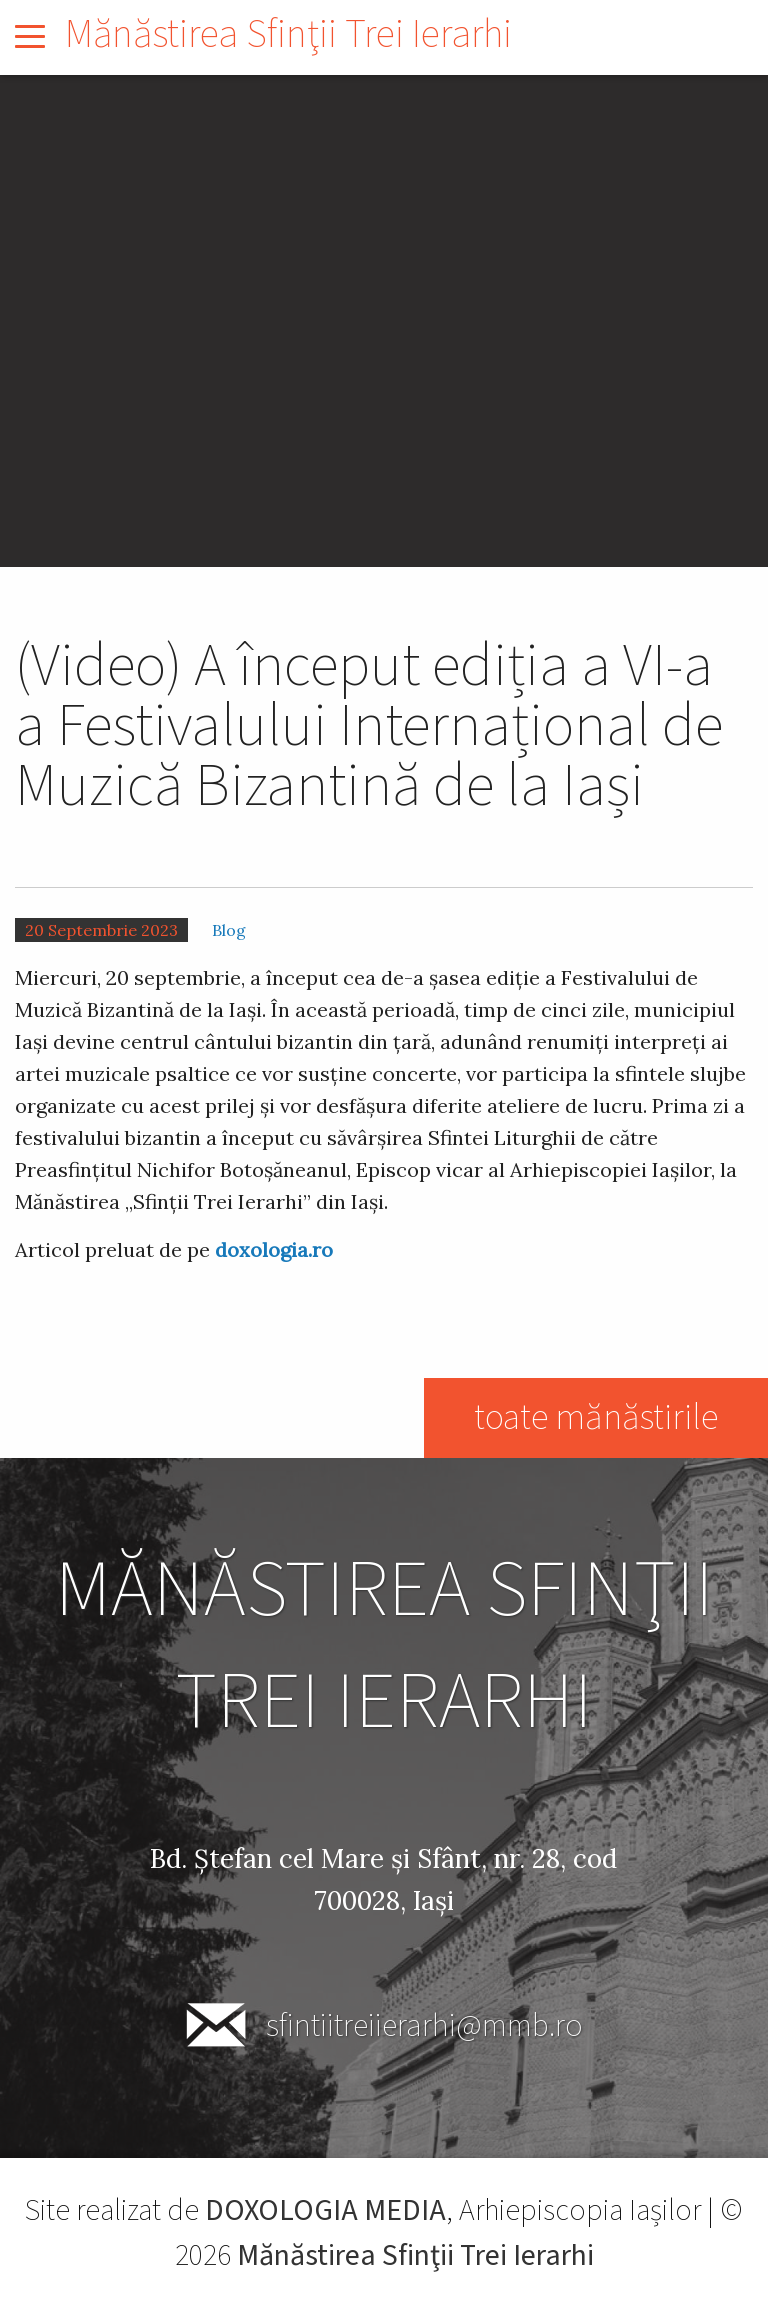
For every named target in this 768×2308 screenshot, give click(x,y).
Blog (229, 930)
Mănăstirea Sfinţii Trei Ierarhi (288, 34)
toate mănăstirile (596, 1417)
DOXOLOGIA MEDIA (325, 2210)
